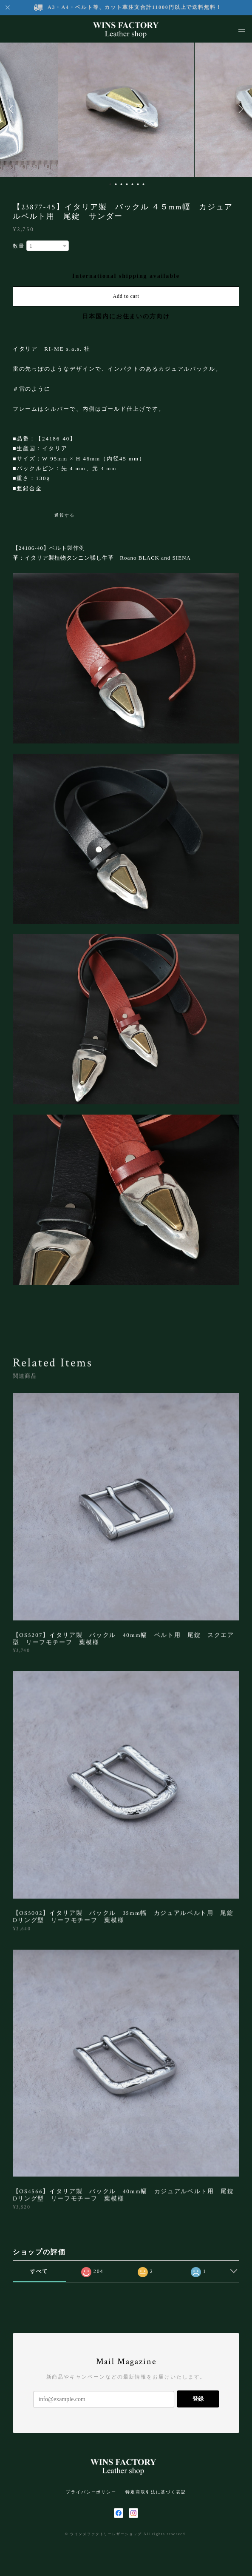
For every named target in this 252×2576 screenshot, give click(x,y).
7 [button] (143, 184)
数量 (19, 246)
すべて (39, 2271)
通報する (64, 515)
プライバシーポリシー (91, 2492)
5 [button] (132, 184)
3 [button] (121, 184)
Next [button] (239, 109)
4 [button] (126, 184)
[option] (126, 109)
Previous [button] (12, 109)
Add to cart (126, 296)
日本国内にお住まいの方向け (126, 316)
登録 (198, 2399)
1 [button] (110, 184)
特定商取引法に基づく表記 (155, 2492)
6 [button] (138, 184)
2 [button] (115, 184)
